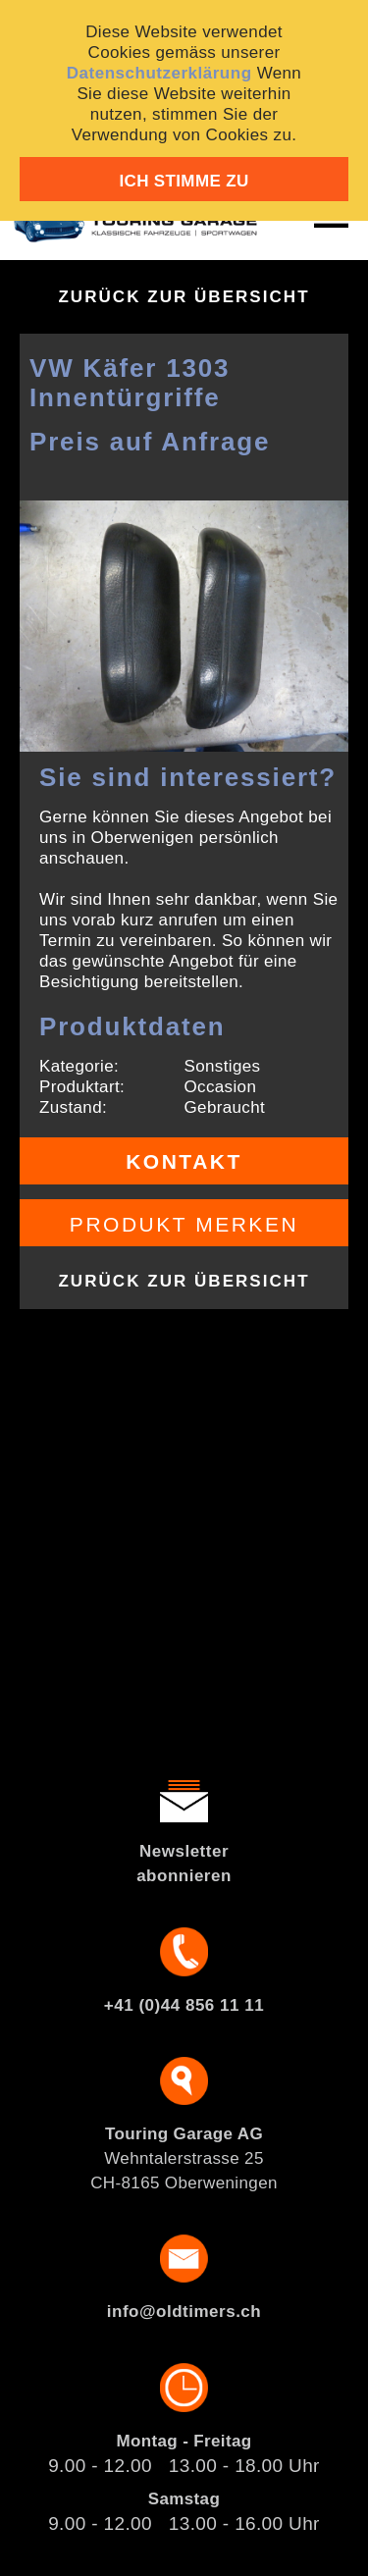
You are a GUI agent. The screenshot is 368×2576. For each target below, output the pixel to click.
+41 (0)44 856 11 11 (184, 2005)
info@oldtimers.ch (184, 2311)
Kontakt (184, 1161)
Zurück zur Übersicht (183, 297)
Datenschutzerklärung (159, 73)
